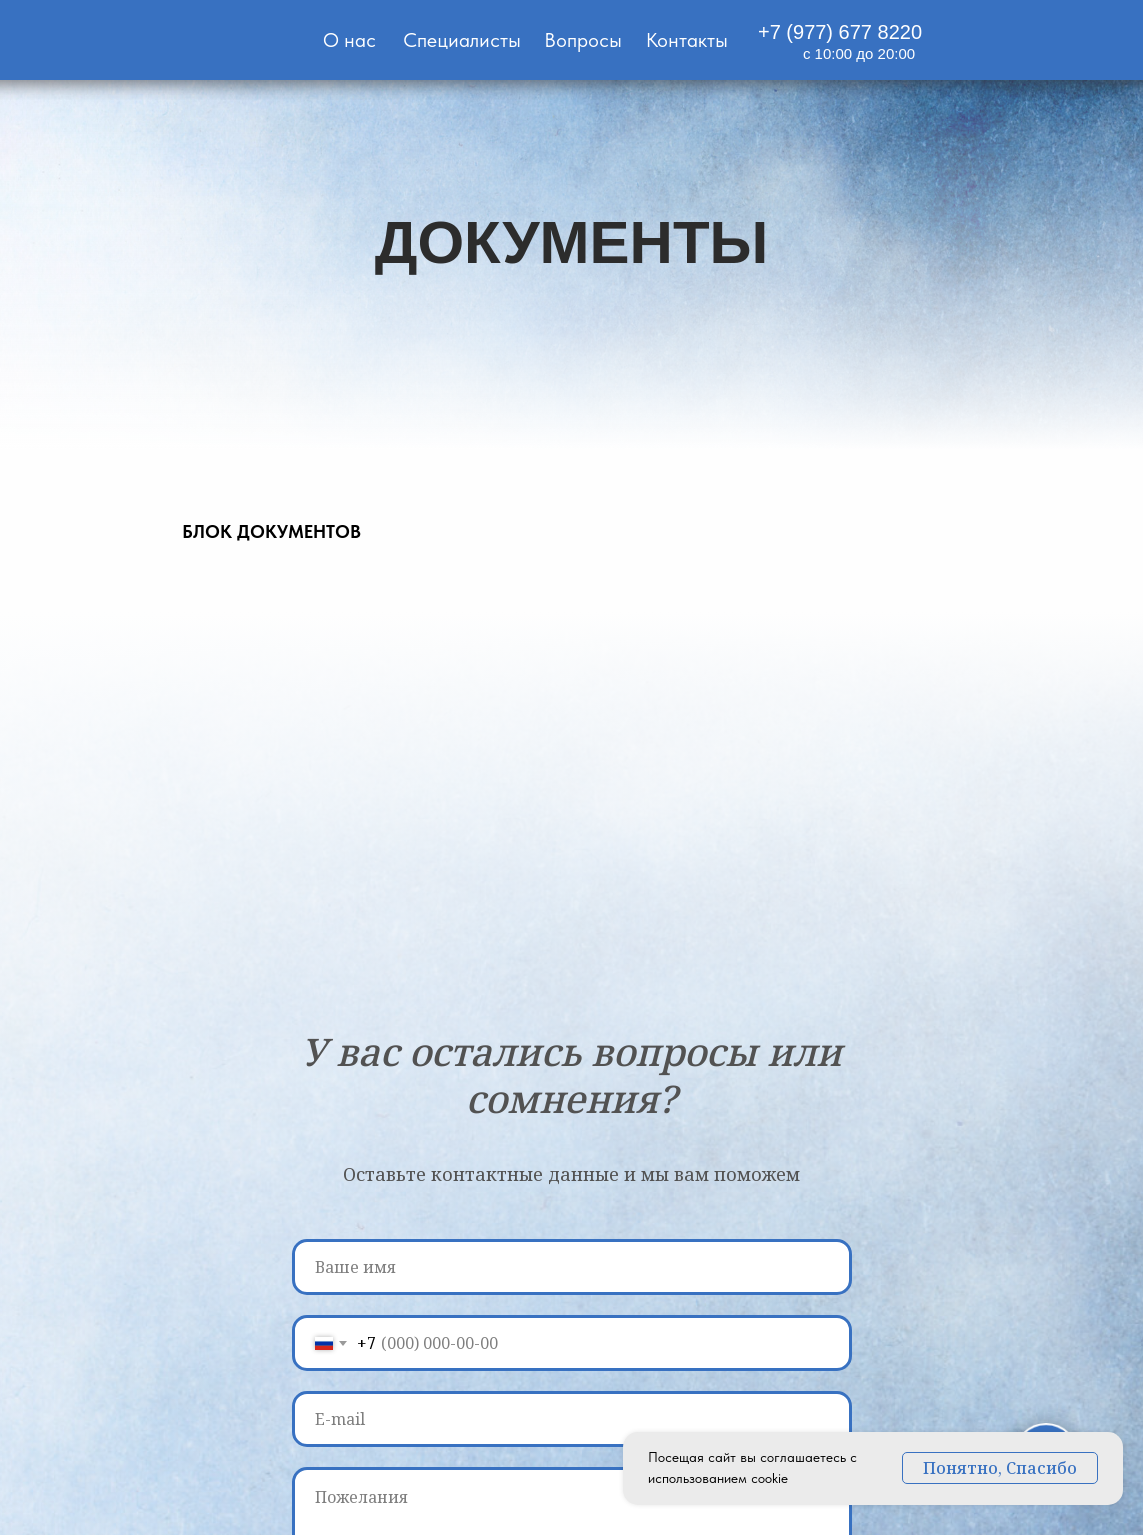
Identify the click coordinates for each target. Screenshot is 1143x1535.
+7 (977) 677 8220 (840, 32)
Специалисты (462, 40)
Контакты (687, 40)
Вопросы (583, 40)
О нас (349, 40)
